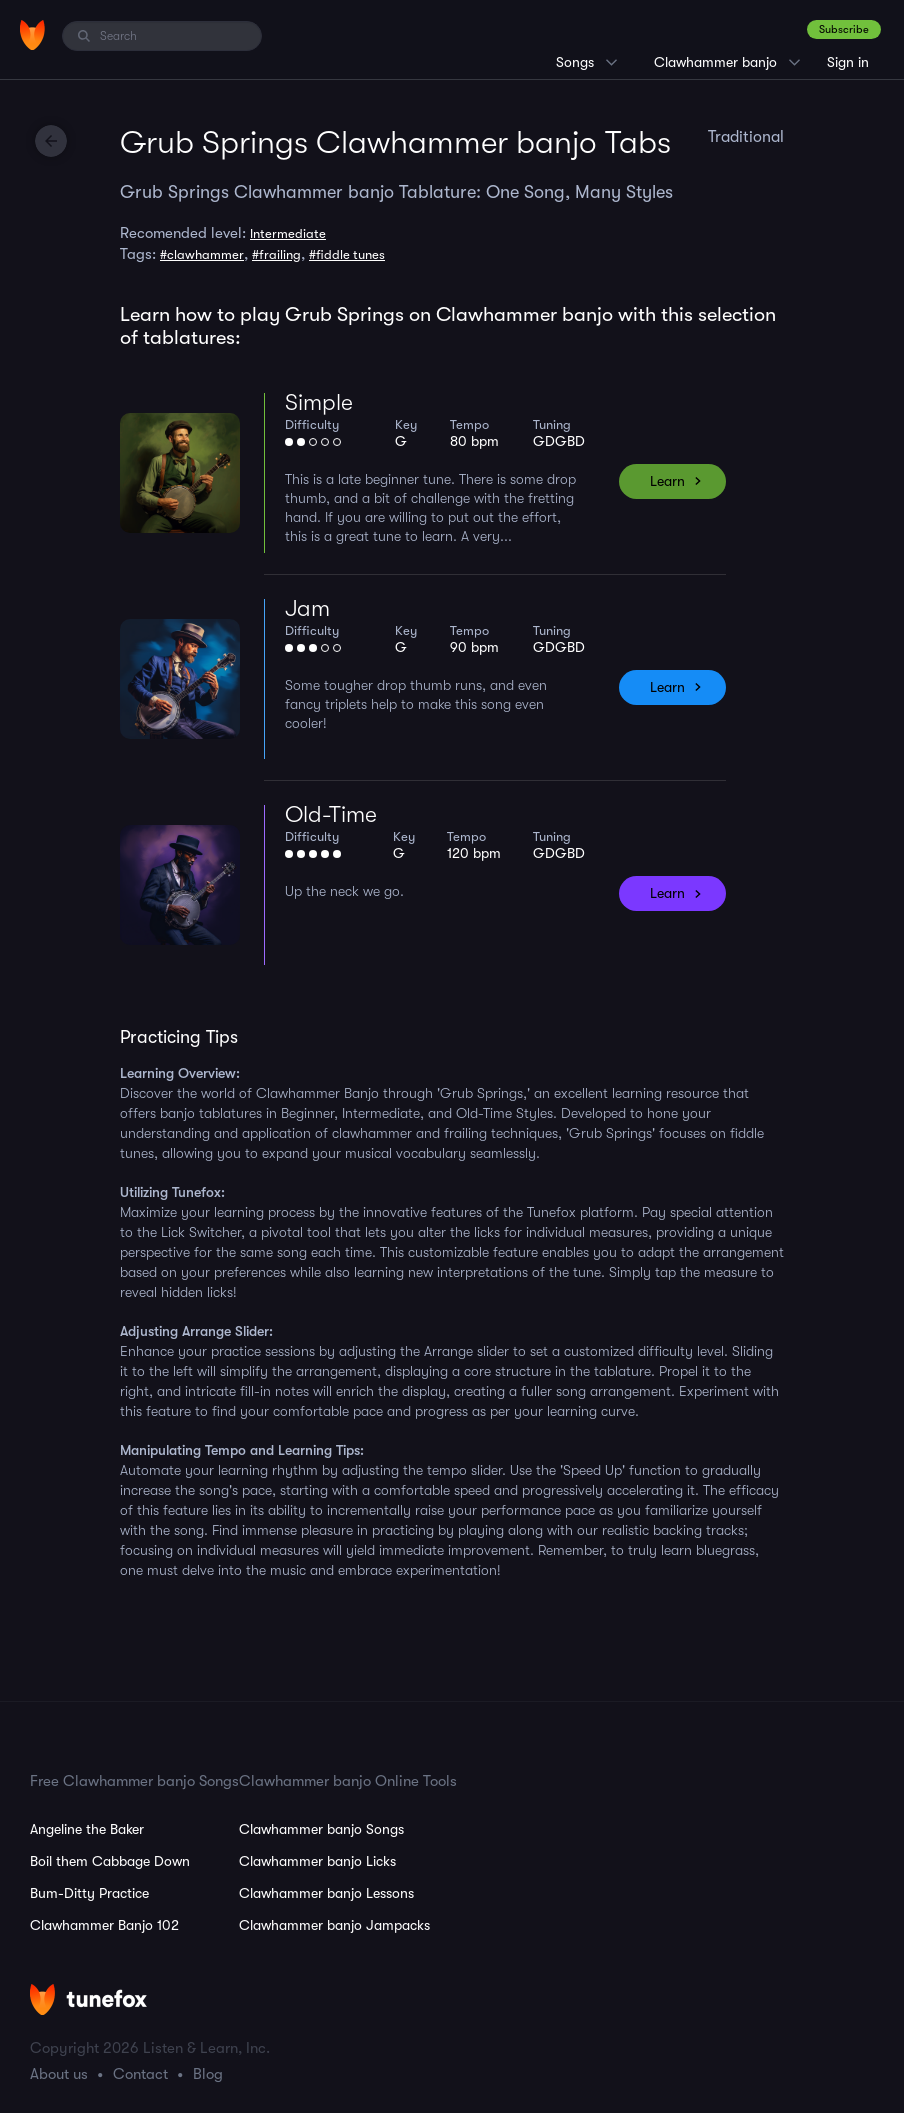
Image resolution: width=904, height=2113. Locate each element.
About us (59, 2074)
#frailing (276, 254)
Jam (307, 608)
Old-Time (331, 814)
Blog (208, 2074)
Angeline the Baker (87, 1829)
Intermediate (288, 233)
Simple (319, 402)
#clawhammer (202, 254)
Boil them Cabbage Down (110, 1861)
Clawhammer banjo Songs (321, 1829)
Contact (140, 2074)
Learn (667, 481)
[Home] (32, 35)
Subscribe (844, 29)
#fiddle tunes (347, 254)
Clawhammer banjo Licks (317, 1861)
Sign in (848, 62)
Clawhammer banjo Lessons (326, 1893)
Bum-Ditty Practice (89, 1893)
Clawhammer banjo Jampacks (334, 1925)
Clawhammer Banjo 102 (104, 1925)
